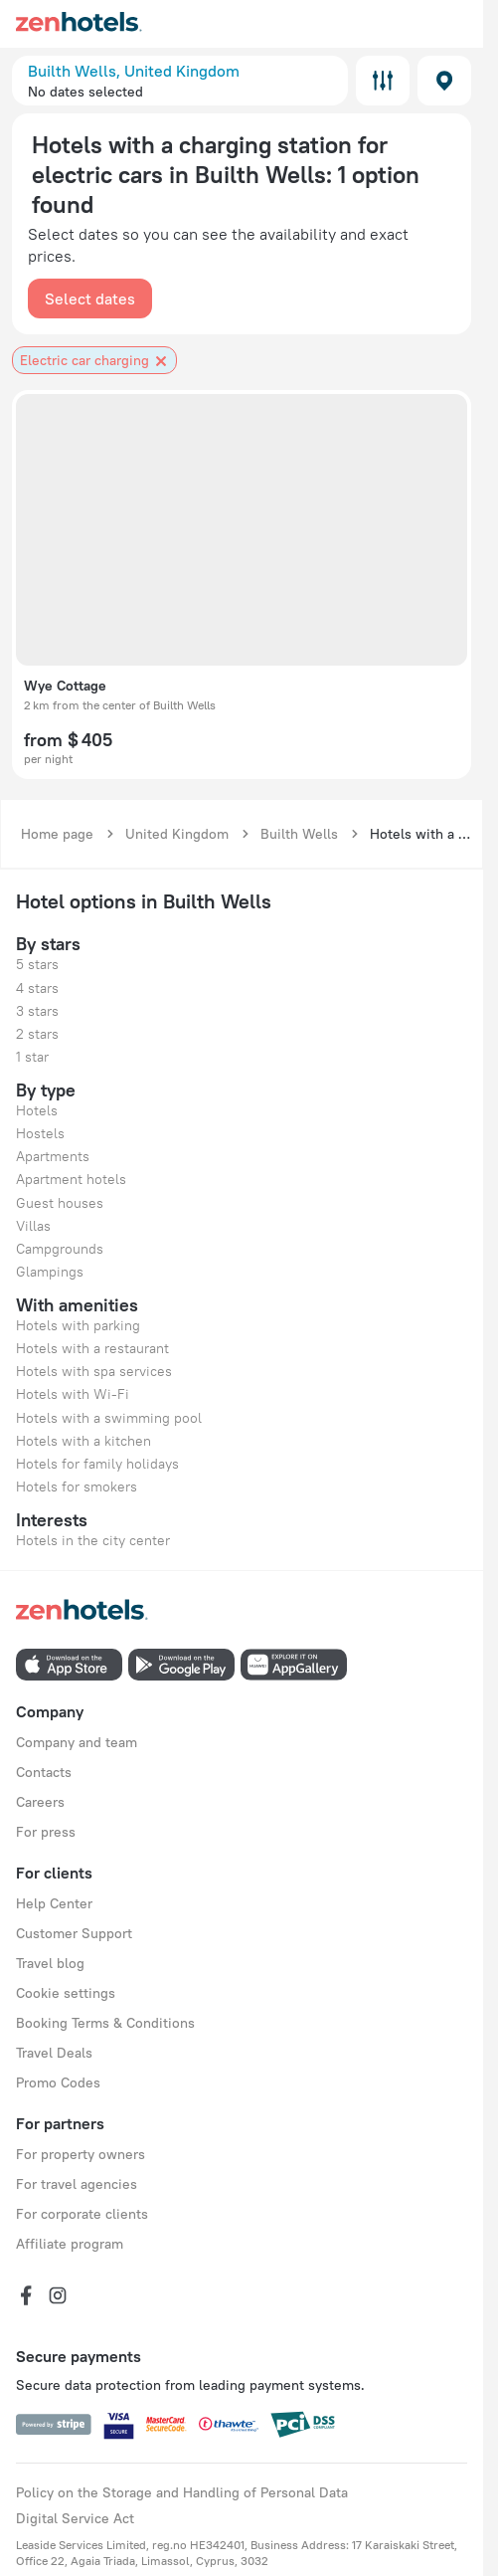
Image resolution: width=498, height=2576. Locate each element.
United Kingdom (177, 834)
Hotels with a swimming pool (109, 1418)
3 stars (37, 1011)
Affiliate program (69, 2244)
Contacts (44, 1772)
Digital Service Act (75, 2518)
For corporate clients (82, 2214)
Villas (33, 1226)
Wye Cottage (65, 686)
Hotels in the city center (93, 1540)
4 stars (37, 988)
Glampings (49, 1272)
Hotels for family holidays (97, 1464)
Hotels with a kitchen (83, 1441)
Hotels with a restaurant (92, 1348)
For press (46, 1832)
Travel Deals (54, 2053)
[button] (180, 80)
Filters (383, 81)
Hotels (37, 1110)
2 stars (37, 1034)
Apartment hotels (71, 1179)
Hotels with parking (78, 1325)
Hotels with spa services (94, 1371)
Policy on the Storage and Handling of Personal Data (182, 2492)
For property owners (80, 2154)
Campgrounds (59, 1249)
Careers (40, 1802)
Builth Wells (299, 834)
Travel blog (50, 1963)
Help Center (54, 1903)
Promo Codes (58, 2082)
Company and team (76, 1742)
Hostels (40, 1133)
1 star (32, 1057)
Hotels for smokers (76, 1486)
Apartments (52, 1156)
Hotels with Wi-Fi (72, 1394)
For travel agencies (76, 2184)
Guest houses (59, 1203)
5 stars (37, 964)
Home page (57, 834)
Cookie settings (65, 1993)
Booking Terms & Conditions (105, 2023)
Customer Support (74, 1933)
